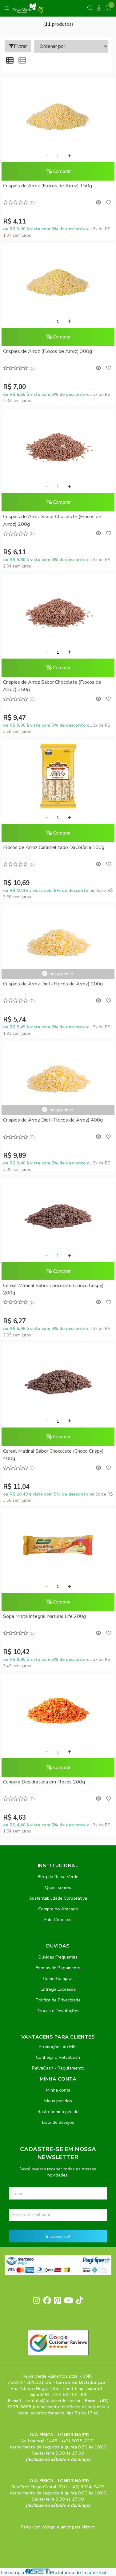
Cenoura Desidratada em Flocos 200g (44, 1782)
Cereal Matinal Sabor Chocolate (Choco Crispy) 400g (53, 1455)
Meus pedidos (58, 2101)
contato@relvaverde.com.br (54, 2401)
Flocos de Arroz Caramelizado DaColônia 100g (53, 847)
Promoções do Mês (58, 2046)
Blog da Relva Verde (58, 1877)
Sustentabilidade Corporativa (58, 1898)
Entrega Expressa (58, 1989)
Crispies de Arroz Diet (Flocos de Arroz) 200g (53, 983)
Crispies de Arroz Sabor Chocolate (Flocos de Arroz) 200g (52, 520)
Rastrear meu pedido (58, 2111)
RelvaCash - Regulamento (58, 2068)
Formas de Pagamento (58, 1968)
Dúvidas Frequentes (58, 1957)
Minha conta (58, 2090)
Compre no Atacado (58, 1909)
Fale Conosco (58, 1920)
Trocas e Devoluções (58, 2011)
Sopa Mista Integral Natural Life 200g (44, 1616)
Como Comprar (58, 1978)
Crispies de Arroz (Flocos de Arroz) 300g (47, 351)
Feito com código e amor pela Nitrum (58, 2527)
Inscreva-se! (58, 2236)
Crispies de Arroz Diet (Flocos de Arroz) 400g (53, 1120)
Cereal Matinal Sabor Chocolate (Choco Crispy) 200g (53, 1289)
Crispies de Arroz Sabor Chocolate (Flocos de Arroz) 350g (52, 686)
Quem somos (58, 1887)
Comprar (58, 171)
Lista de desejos (58, 2122)
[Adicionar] (69, 156)
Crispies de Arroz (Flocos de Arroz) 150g (47, 185)
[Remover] (46, 156)
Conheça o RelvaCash (58, 2057)
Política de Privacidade (58, 2000)
